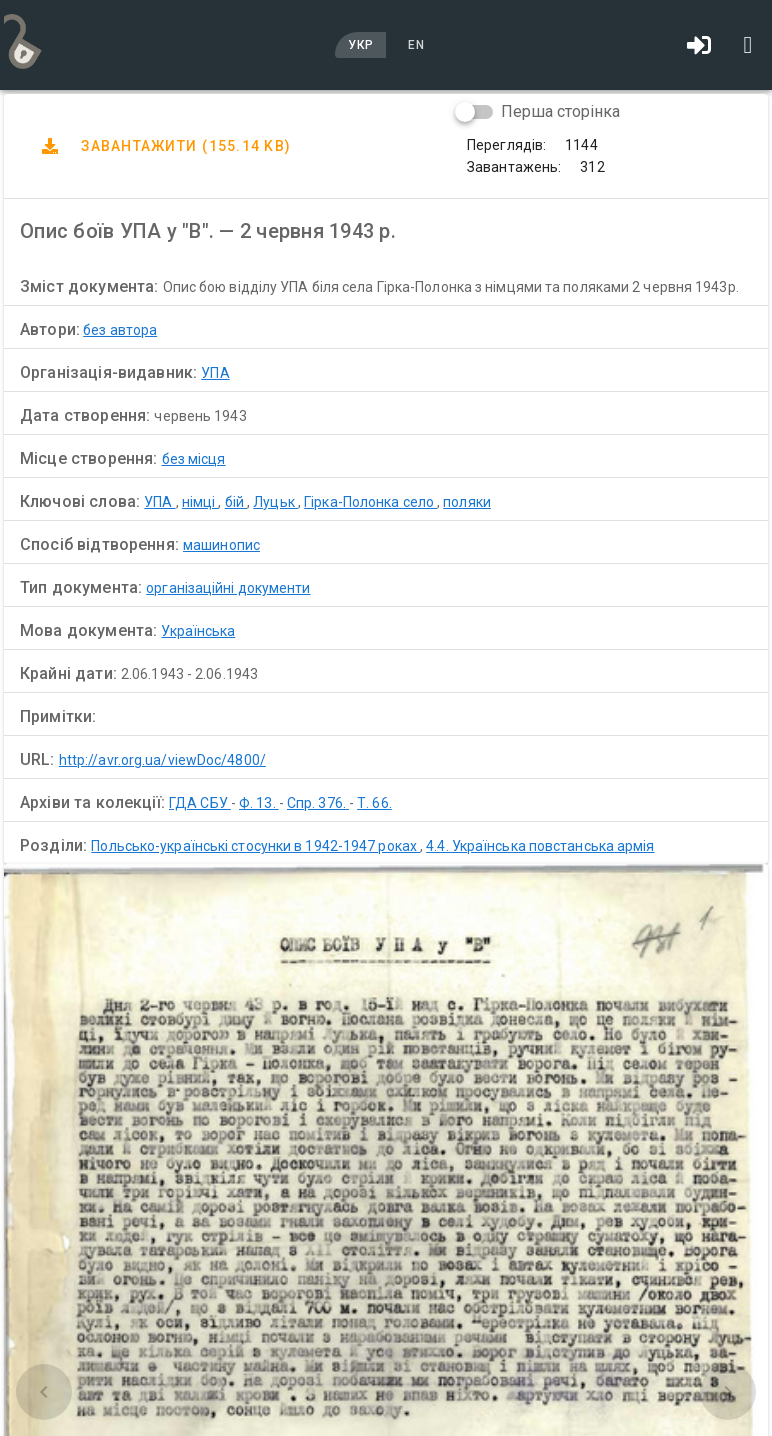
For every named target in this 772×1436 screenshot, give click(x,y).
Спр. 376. (318, 803)
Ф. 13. (259, 803)
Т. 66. (374, 803)
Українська (198, 631)
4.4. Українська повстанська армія (540, 846)
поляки (467, 502)
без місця (194, 459)
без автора (120, 330)
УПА (215, 373)
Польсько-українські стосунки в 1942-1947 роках (255, 846)
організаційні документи (228, 588)
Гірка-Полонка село (370, 502)
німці (200, 502)
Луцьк (275, 502)
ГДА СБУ (200, 803)
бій (236, 502)
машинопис (221, 545)
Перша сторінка (560, 111)
